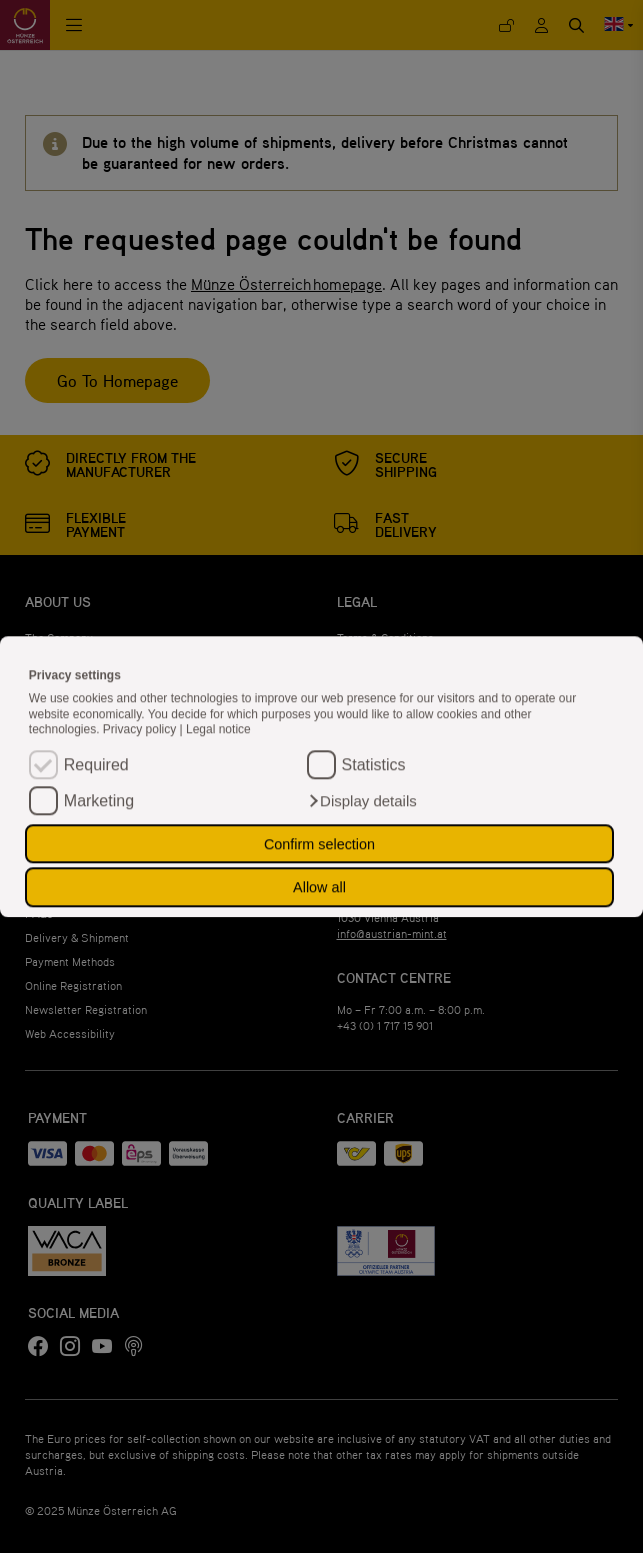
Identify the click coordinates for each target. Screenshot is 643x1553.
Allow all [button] (319, 887)
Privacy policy (141, 730)
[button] (362, 801)
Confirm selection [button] (319, 844)
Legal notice (218, 730)
